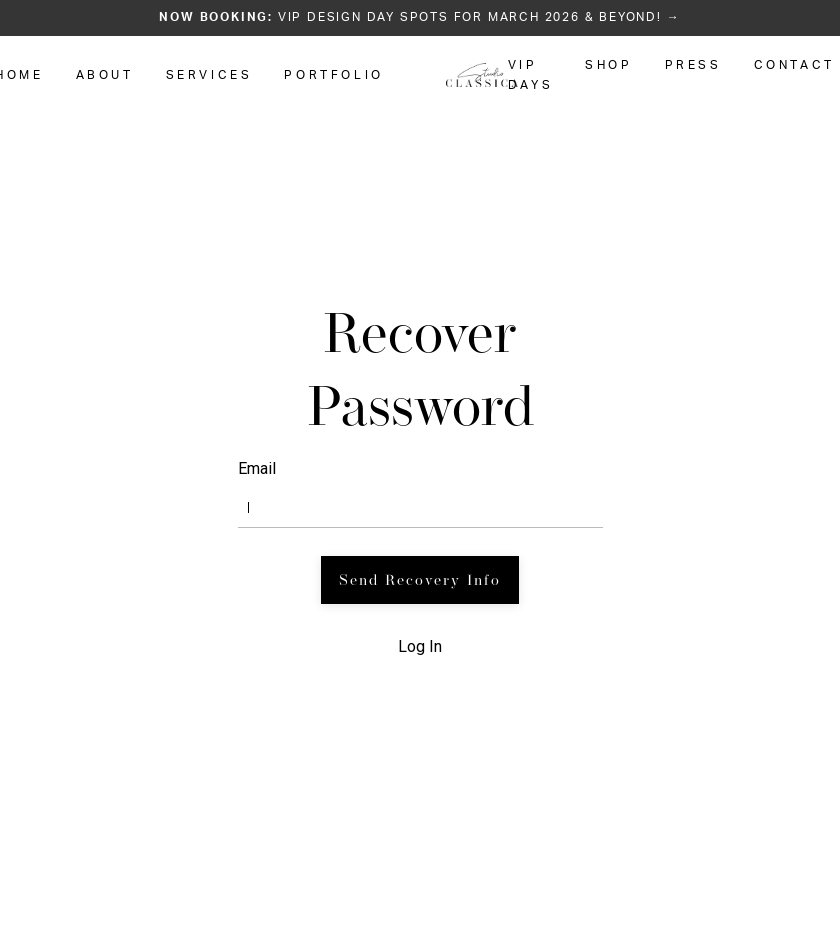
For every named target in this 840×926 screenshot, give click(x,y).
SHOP (608, 65)
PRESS (693, 65)
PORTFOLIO (333, 75)
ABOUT (105, 75)
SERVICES (209, 75)
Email (257, 468)
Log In (420, 646)
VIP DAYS (530, 75)
